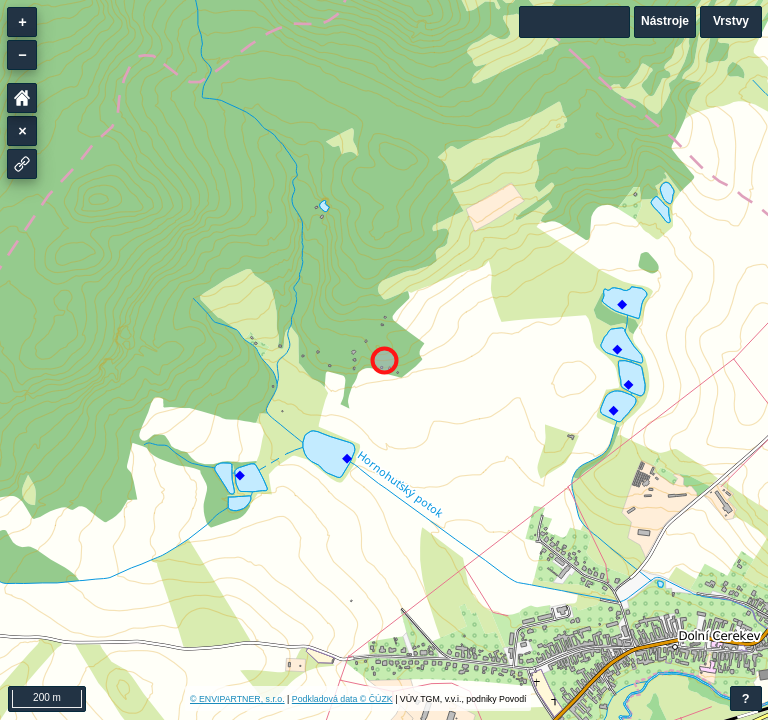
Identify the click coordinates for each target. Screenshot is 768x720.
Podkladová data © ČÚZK (342, 699)
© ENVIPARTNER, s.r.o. (237, 699)
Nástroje (665, 21)
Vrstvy (731, 21)
